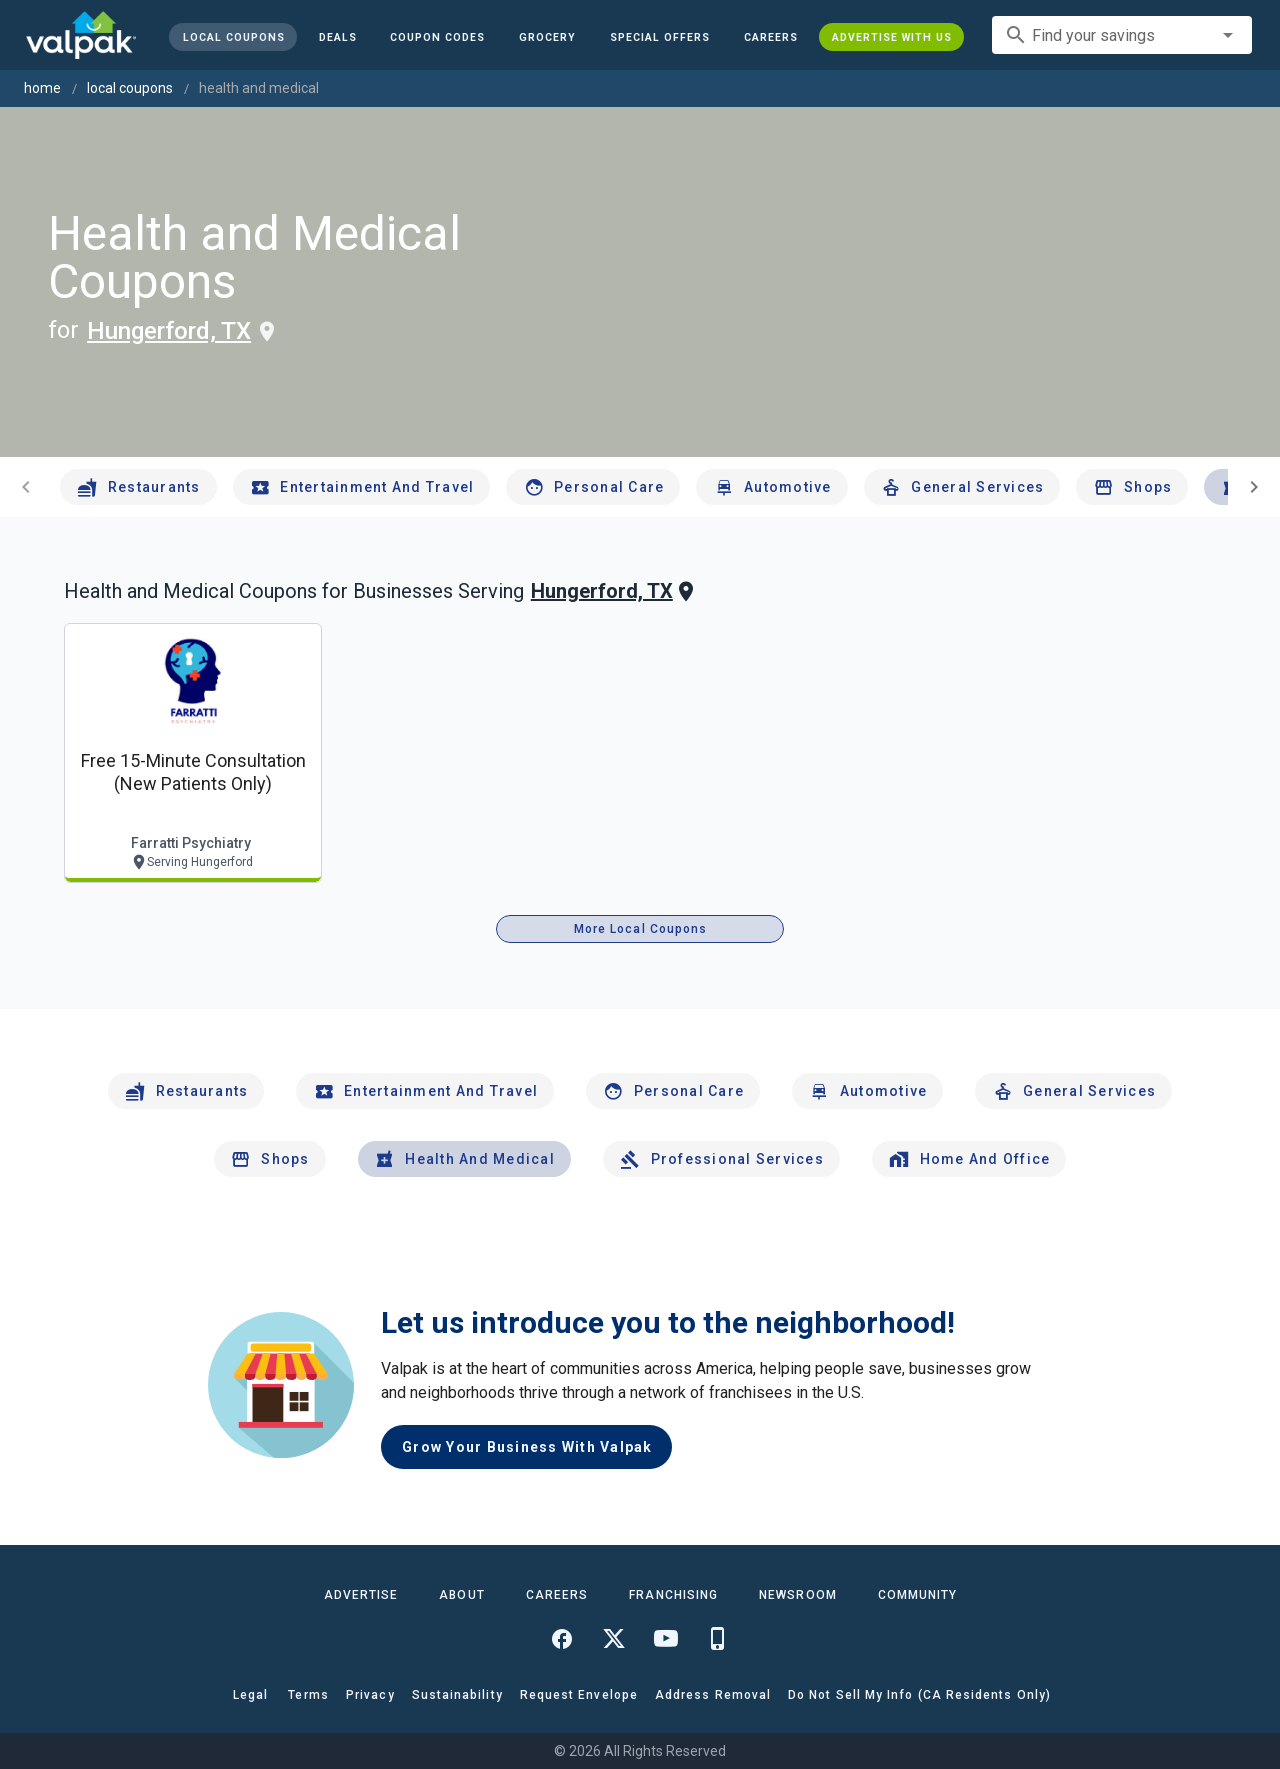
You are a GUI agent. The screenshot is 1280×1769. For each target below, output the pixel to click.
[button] (660, 37)
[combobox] (1122, 35)
